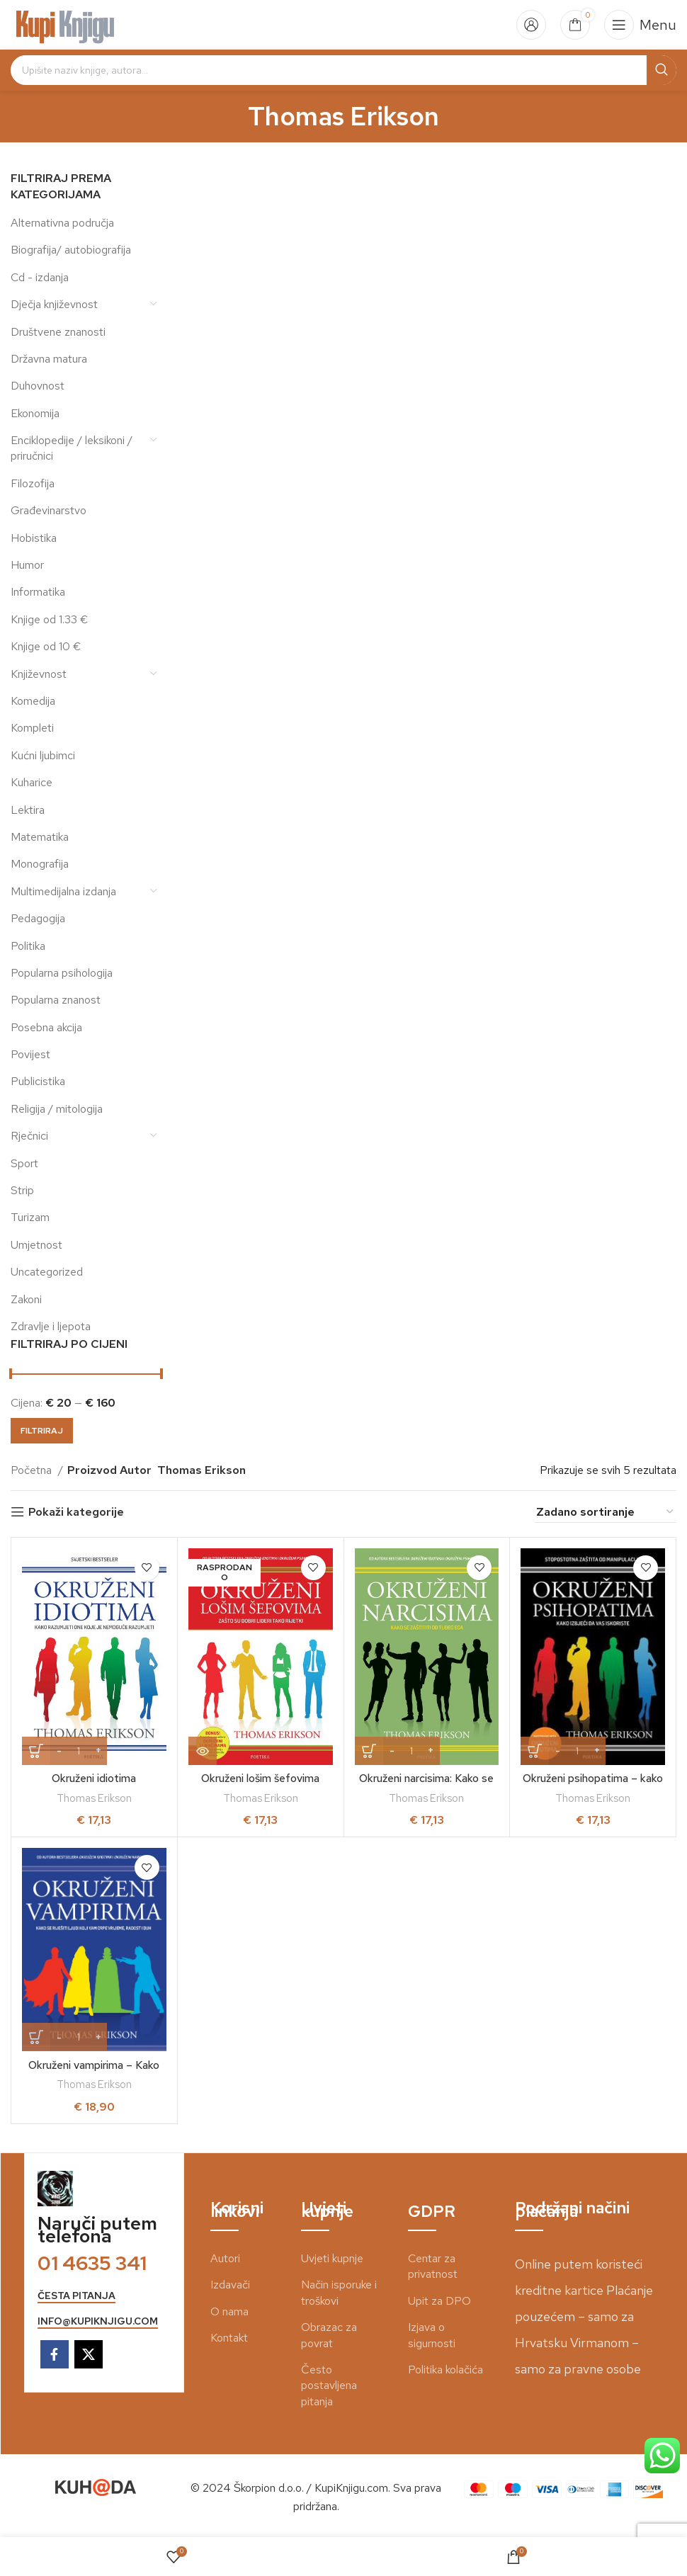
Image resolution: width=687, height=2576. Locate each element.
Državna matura (49, 358)
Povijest (30, 1054)
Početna (33, 1470)
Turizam (30, 1217)
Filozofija (33, 483)
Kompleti (32, 727)
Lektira (28, 809)
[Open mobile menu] (640, 25)
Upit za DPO (439, 2300)
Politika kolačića (445, 2369)
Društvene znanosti (58, 331)
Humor (27, 564)
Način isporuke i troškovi (339, 2292)
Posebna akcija (46, 1027)
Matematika (40, 836)
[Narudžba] (605, 1512)
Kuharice (31, 782)
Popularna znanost (56, 999)
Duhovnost (37, 385)
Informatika (38, 591)
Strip (22, 1190)
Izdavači (230, 2284)
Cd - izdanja (40, 277)
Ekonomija (35, 413)
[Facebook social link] (54, 2354)
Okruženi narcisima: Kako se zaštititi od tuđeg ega (426, 1786)
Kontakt (229, 2337)
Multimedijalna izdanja (63, 891)
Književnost (39, 673)
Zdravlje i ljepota (51, 1326)
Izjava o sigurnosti (431, 2335)
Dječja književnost (54, 304)
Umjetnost (36, 1244)
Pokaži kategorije (76, 1512)
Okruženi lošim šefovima (260, 1778)
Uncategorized (47, 1271)
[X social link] (88, 2354)
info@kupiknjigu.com (98, 2321)
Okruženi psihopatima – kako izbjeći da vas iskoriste (593, 1786)
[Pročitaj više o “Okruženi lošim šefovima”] (202, 1751)
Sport (24, 1163)
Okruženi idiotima (94, 1778)
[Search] (343, 70)
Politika (28, 945)
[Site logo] (65, 23)
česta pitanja (76, 2296)
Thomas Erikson (94, 1798)
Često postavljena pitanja (329, 2385)
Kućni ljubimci (43, 755)
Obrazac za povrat (329, 2335)
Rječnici (29, 1135)
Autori (225, 2258)
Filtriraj (42, 1430)
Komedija (33, 700)
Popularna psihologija (62, 972)
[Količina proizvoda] (78, 1751)
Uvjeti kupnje (332, 2258)
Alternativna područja (62, 222)
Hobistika (34, 537)
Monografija (40, 863)
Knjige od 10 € (46, 646)
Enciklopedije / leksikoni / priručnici (71, 448)
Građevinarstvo (48, 510)
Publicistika (38, 1081)
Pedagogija (38, 918)
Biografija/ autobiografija (71, 249)
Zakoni (26, 1299)
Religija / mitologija (57, 1108)
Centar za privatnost (433, 2266)
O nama (229, 2311)
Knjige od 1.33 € (49, 619)
